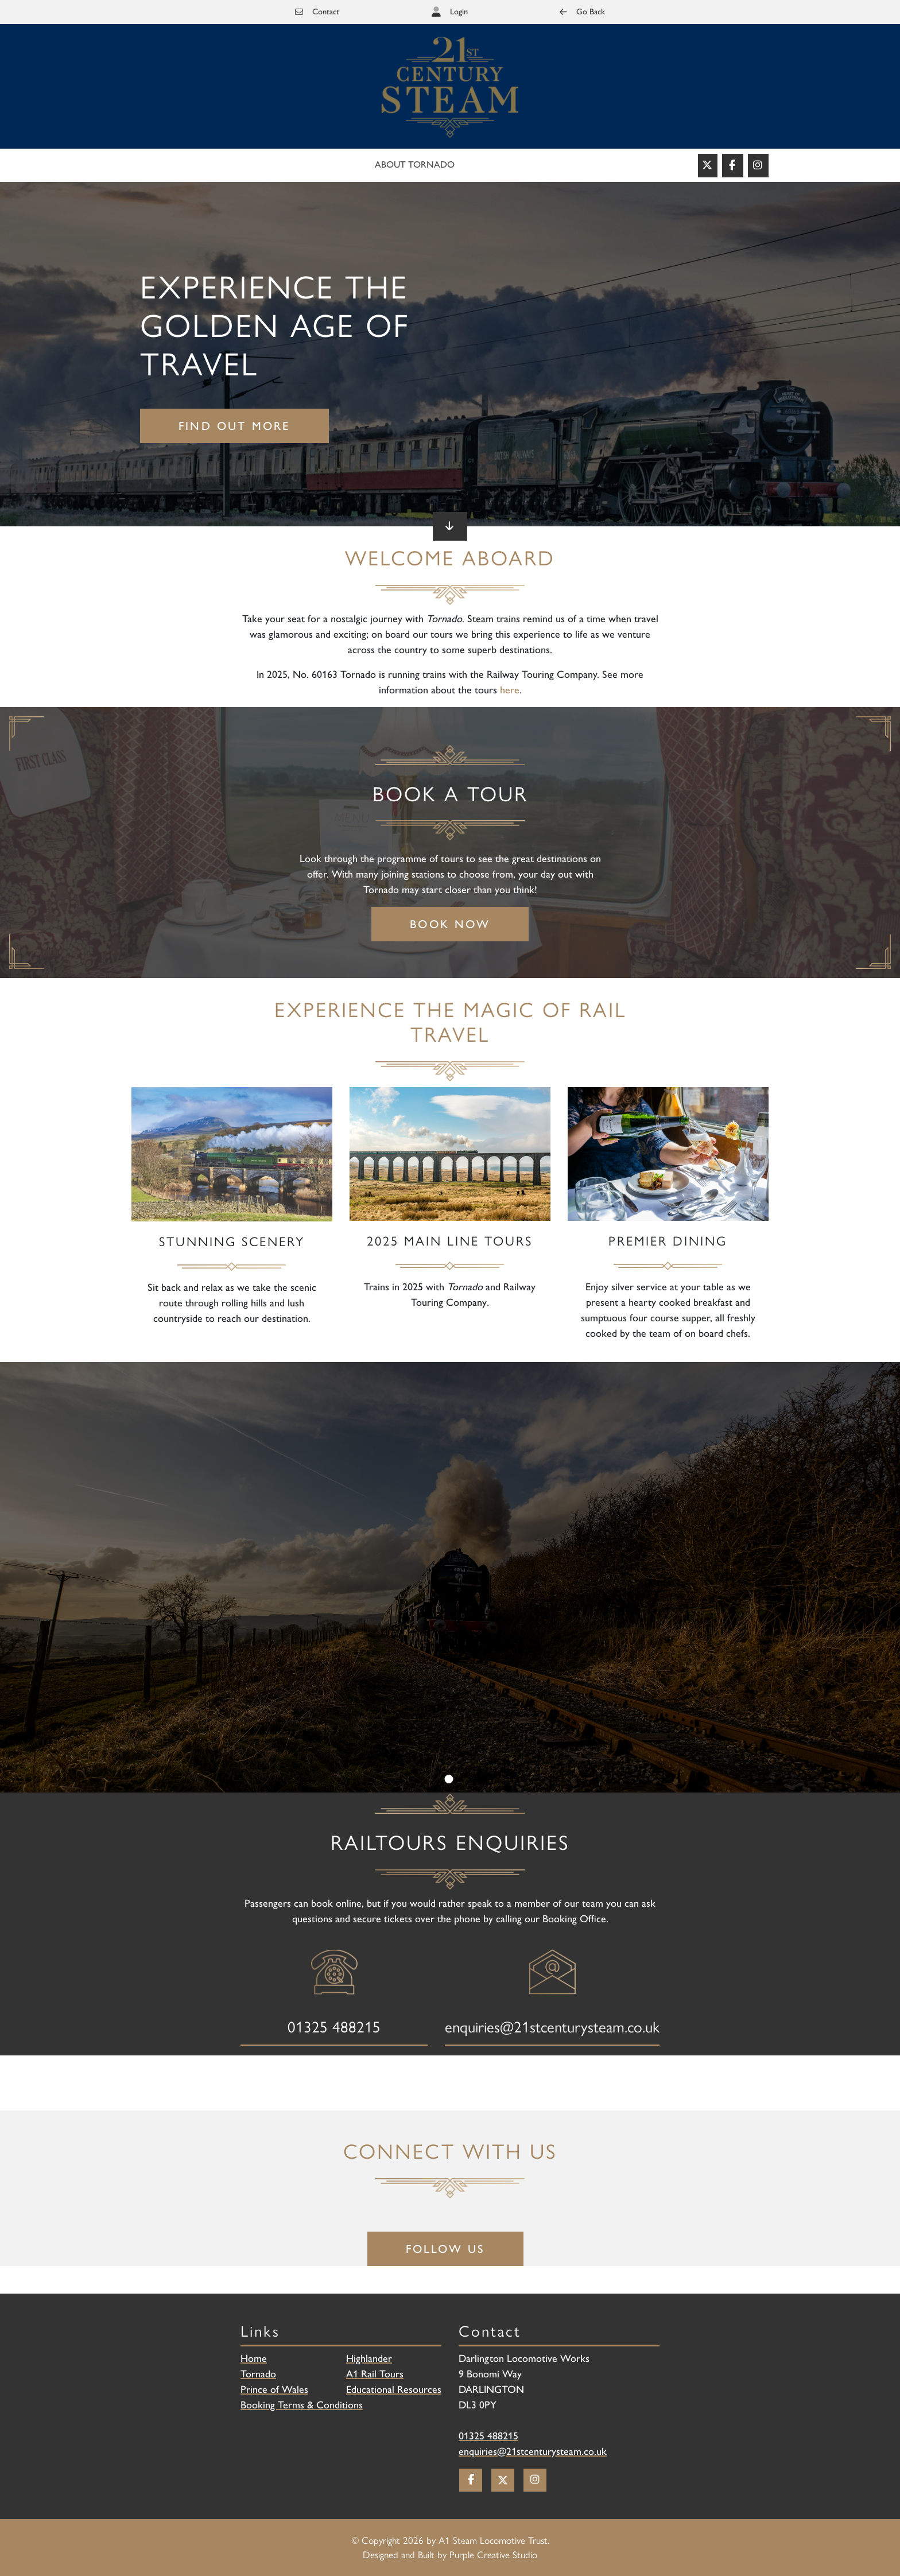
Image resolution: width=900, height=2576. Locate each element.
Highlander (369, 2358)
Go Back (582, 11)
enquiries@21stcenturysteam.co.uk (533, 2451)
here (509, 690)
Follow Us (446, 2249)
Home (253, 2358)
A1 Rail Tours (375, 2374)
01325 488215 (488, 2436)
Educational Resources (393, 2389)
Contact (317, 11)
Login (459, 11)
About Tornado (415, 164)
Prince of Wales (274, 2389)
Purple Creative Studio (493, 2554)
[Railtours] (450, 87)
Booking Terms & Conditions (301, 2405)
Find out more (234, 426)
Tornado (258, 2374)
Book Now (450, 924)
